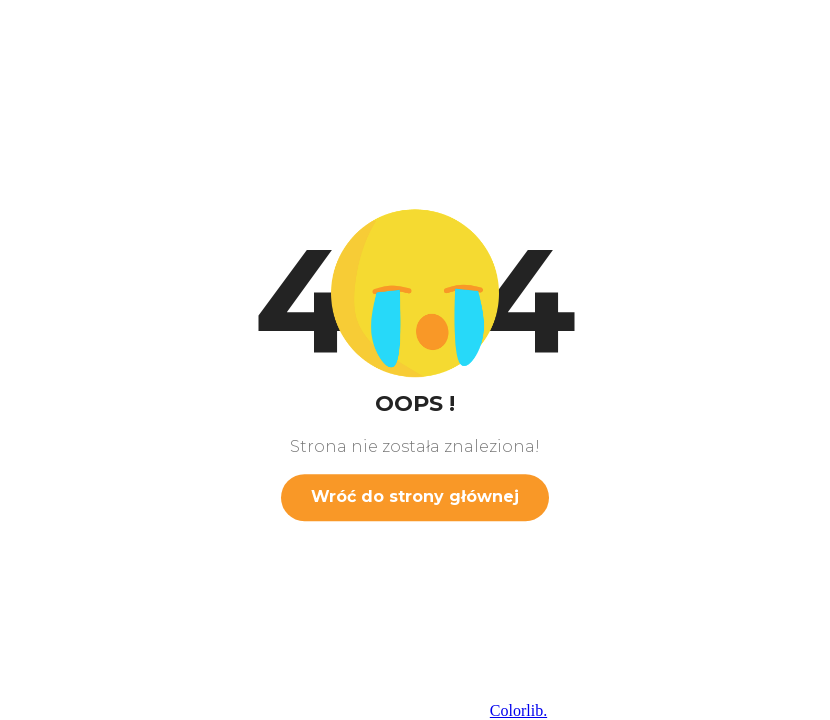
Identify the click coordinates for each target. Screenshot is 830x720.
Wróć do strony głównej (415, 496)
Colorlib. (518, 710)
